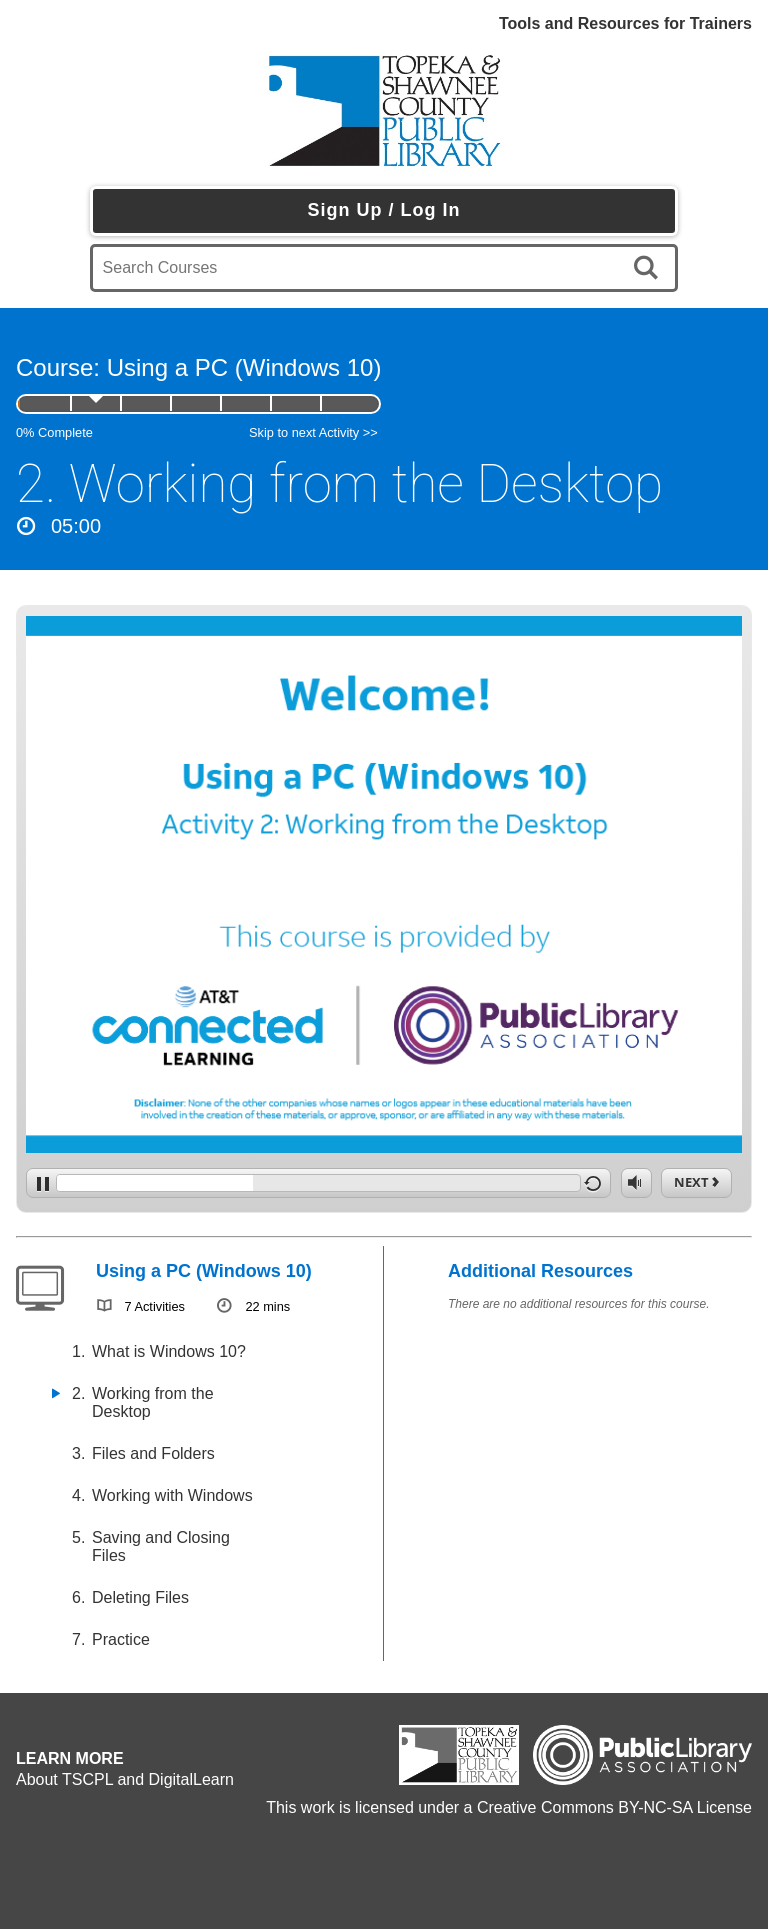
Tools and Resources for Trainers (625, 23)
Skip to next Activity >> (313, 432)
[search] (649, 268)
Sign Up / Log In (383, 210)
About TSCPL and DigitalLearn (125, 1779)
